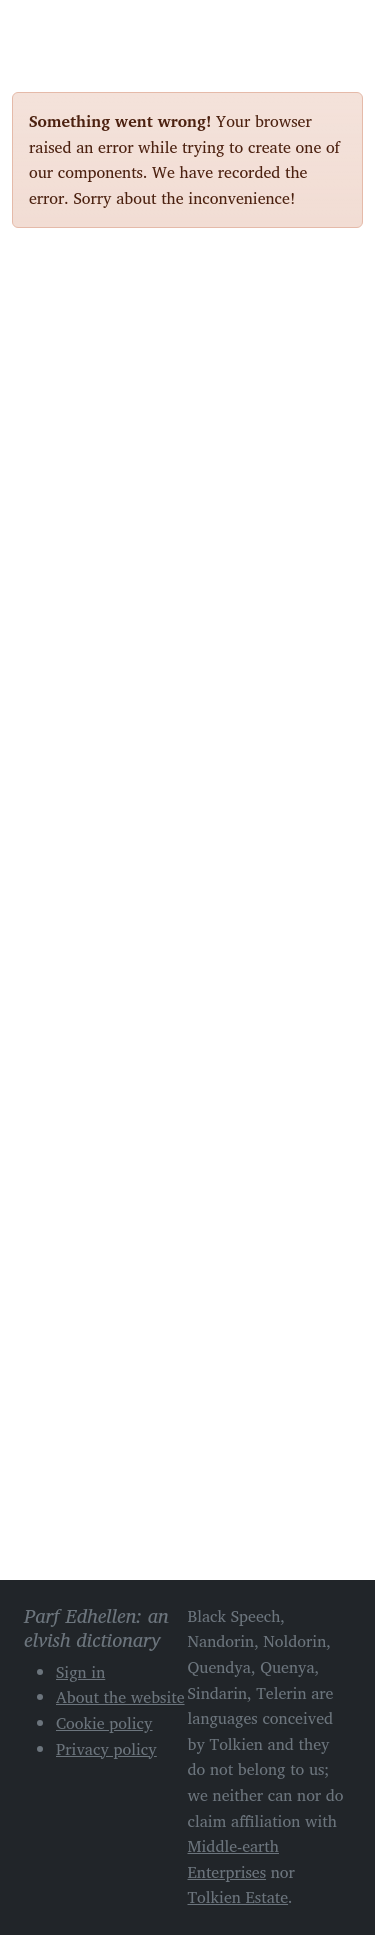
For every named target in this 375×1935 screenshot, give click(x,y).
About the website (120, 1697)
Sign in (80, 1672)
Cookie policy (104, 1723)
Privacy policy (106, 1749)
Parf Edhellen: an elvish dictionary (82, 29)
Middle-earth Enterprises (234, 1859)
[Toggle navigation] (340, 28)
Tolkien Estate (238, 1897)
